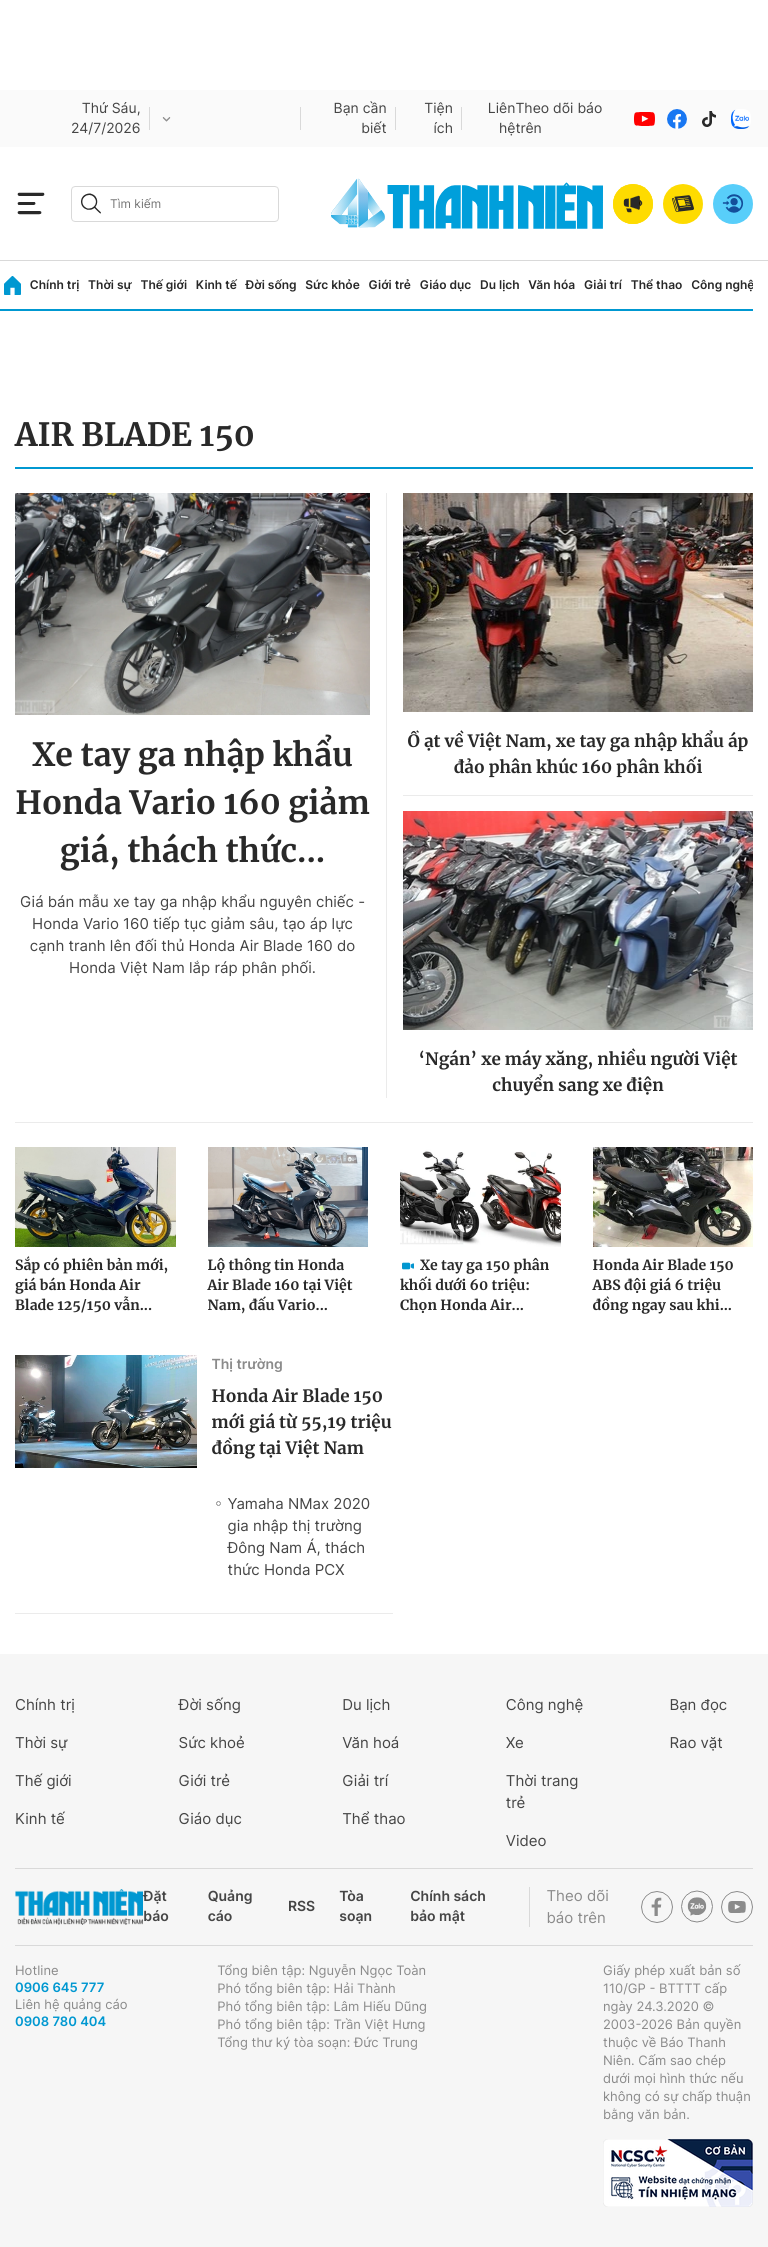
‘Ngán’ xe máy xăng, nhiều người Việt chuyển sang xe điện (578, 1072)
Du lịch (500, 284)
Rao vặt (695, 1742)
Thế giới (163, 284)
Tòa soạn (355, 1906)
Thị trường (247, 1364)
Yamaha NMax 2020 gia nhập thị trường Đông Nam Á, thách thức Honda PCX (299, 1536)
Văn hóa (551, 284)
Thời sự (110, 284)
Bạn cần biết (360, 118)
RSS (301, 1906)
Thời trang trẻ (542, 1791)
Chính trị (55, 284)
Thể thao (657, 284)
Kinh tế (216, 284)
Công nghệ (722, 284)
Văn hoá (370, 1742)
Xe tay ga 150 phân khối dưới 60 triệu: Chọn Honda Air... (474, 1285)
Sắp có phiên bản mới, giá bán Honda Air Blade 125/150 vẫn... (91, 1285)
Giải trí (603, 284)
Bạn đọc (698, 1704)
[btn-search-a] (91, 203)
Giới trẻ (390, 284)
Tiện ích (438, 118)
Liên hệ (502, 118)
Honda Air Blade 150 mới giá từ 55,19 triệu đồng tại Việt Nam (302, 1422)
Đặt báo (155, 1906)
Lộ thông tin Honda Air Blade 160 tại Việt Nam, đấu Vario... (280, 1285)
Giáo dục (446, 284)
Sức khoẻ (212, 1742)
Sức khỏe (332, 284)
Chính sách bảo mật (448, 1906)
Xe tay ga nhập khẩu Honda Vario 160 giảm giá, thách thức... (192, 803)
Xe (515, 1742)
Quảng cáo (230, 1906)
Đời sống (271, 284)
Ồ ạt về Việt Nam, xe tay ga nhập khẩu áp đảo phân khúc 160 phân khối (578, 754)
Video (526, 1840)
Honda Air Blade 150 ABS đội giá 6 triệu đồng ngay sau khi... (663, 1285)
